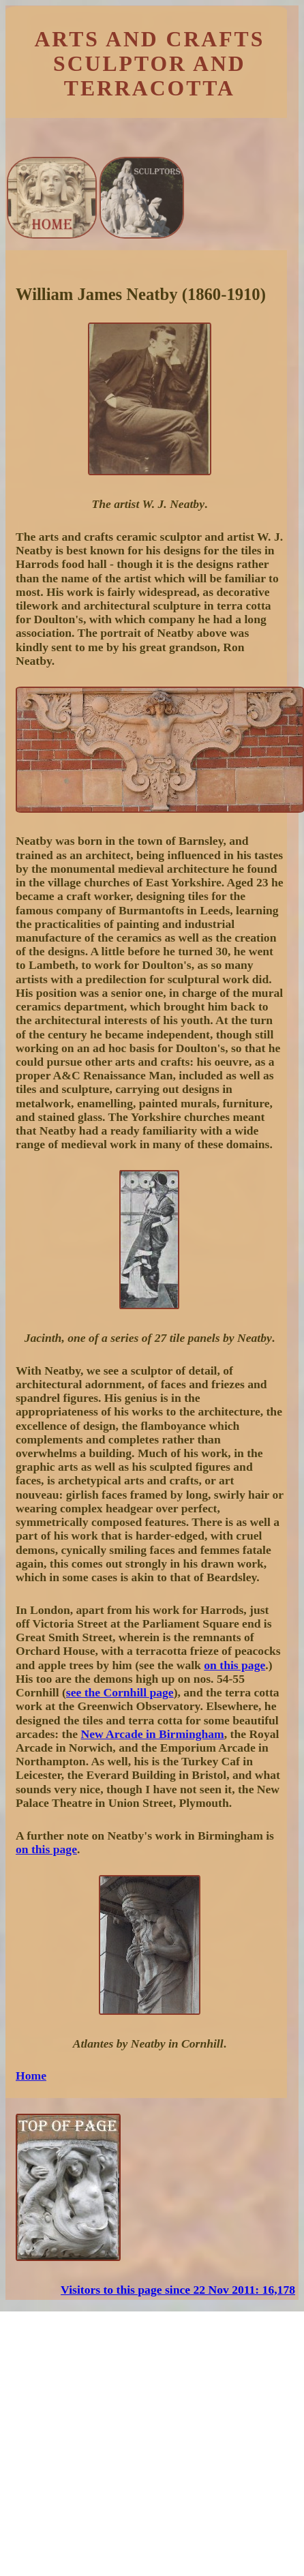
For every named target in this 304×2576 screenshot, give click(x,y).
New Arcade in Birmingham (152, 1734)
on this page (234, 1665)
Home (31, 2075)
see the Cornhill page (120, 1692)
